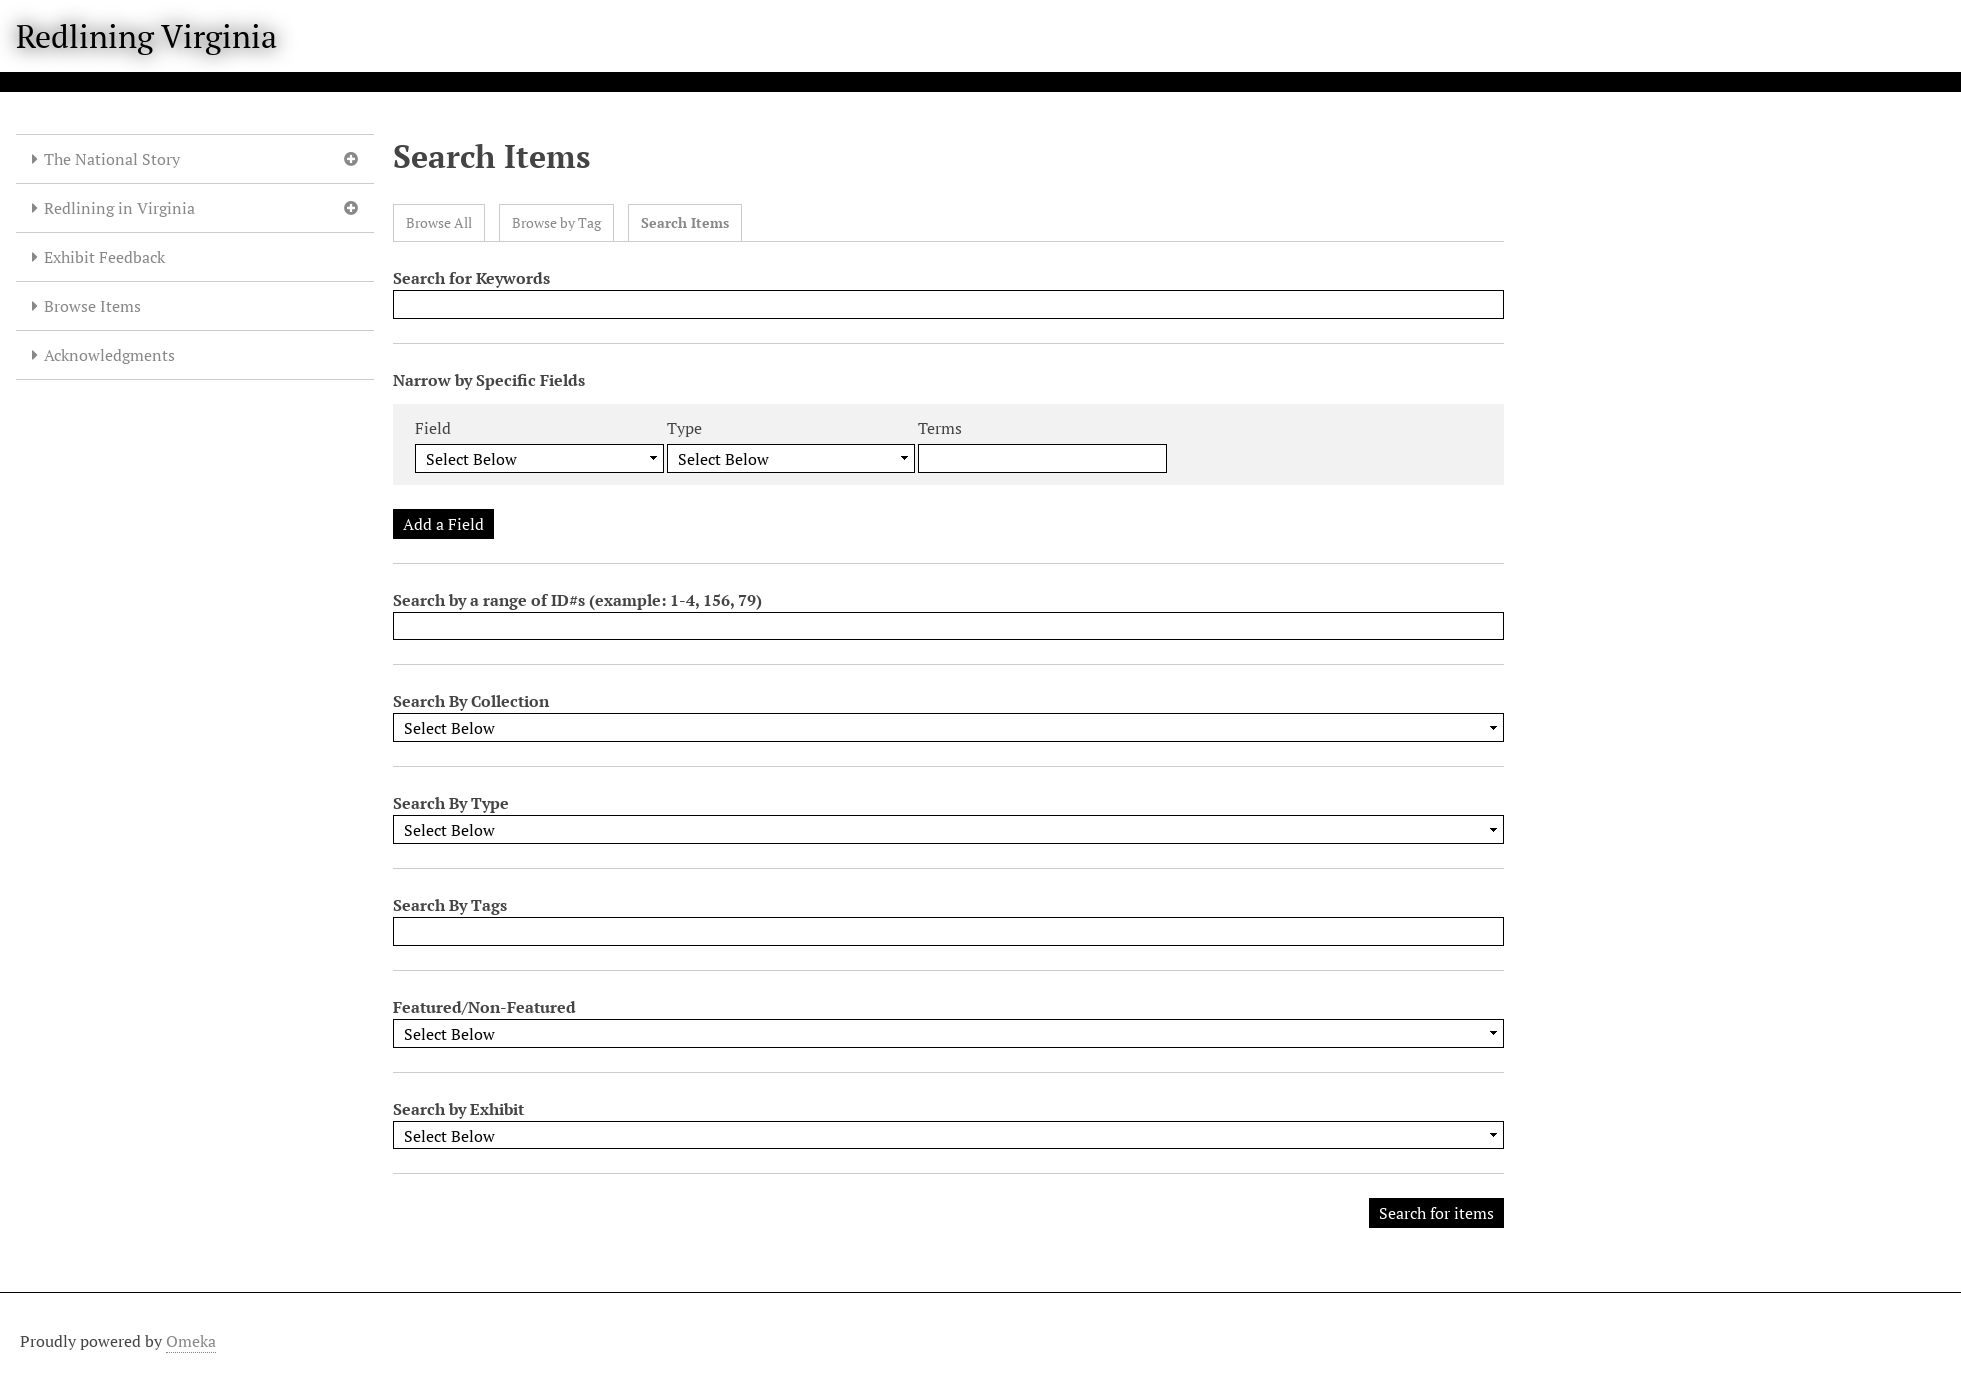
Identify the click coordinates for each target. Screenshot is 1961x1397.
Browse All (439, 222)
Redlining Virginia (146, 36)
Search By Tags (450, 905)
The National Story (112, 159)
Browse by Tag (556, 222)
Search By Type (451, 803)
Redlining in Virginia (119, 208)
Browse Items (92, 306)
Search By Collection (471, 701)
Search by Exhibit (458, 1109)
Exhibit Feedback (104, 257)
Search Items (685, 222)
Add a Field (443, 524)
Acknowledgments (109, 355)
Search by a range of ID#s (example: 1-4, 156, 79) (577, 600)
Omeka (191, 1341)
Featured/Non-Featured (484, 1007)
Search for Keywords (471, 278)
